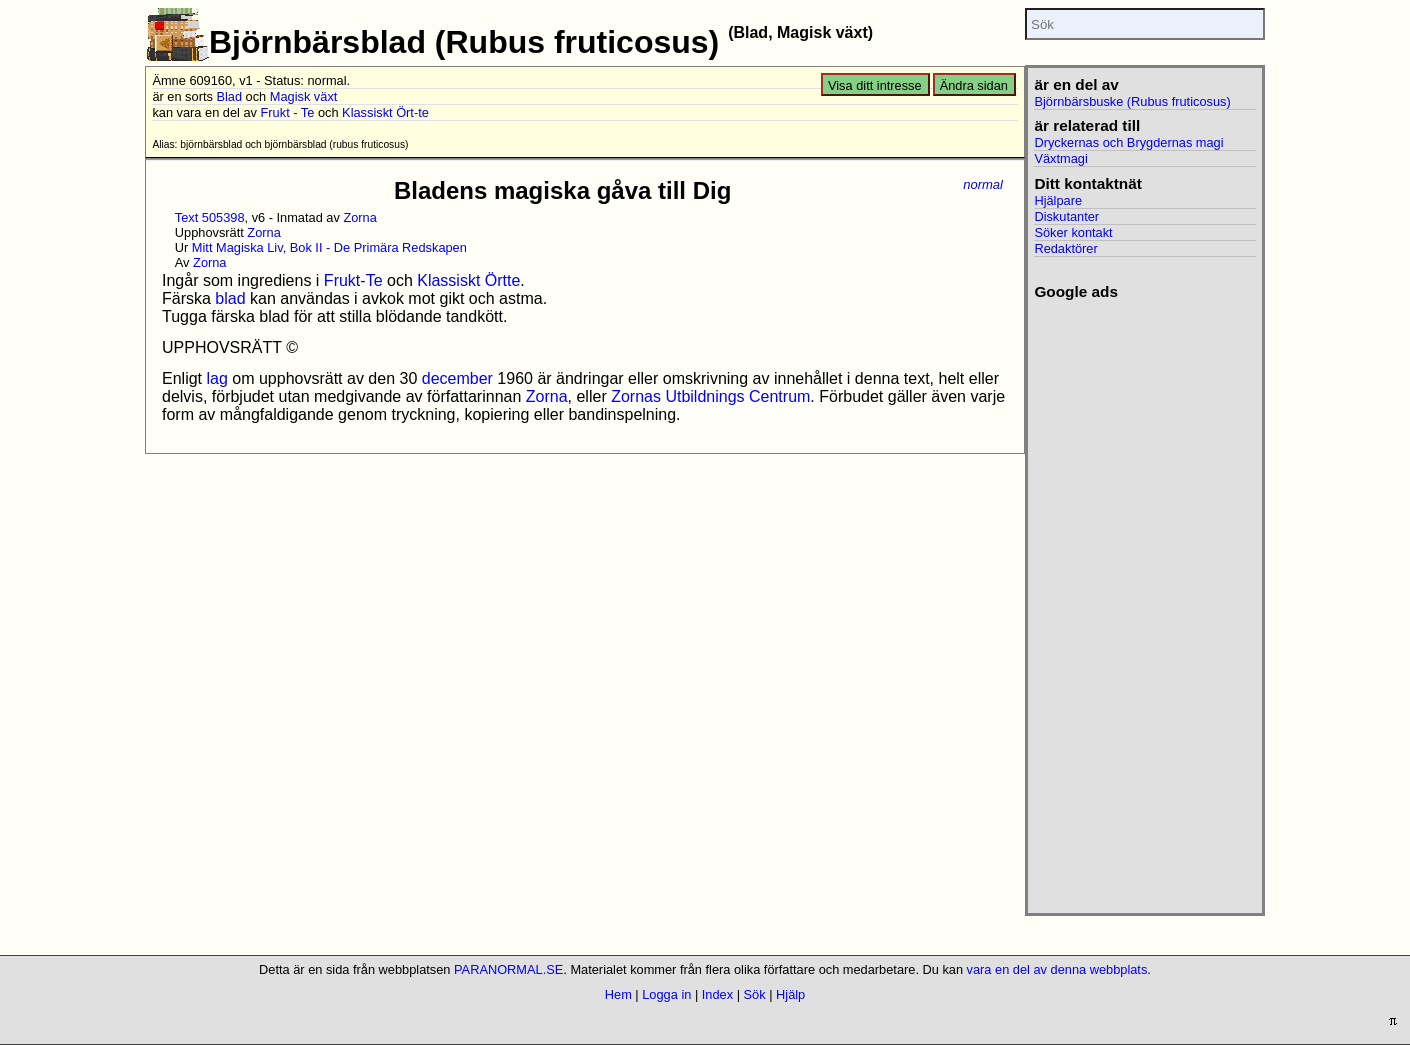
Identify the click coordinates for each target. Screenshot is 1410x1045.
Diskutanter (1066, 216)
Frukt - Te (288, 112)
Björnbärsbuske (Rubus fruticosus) (1132, 101)
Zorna (359, 217)
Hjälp (790, 994)
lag (216, 378)
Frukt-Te (353, 280)
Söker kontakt (1073, 232)
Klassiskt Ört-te (385, 112)
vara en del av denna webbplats (1057, 969)
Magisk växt (304, 96)
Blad (229, 96)
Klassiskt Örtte (468, 280)
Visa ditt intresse (875, 85)
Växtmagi (1060, 158)
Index (717, 994)
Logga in (666, 994)
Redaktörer (1065, 248)
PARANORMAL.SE (508, 969)
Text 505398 (210, 217)
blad (230, 298)
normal (983, 184)
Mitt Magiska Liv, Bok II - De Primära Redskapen (329, 247)
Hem (618, 994)
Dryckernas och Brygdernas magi (1128, 142)
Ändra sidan (974, 85)
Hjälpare (1058, 200)
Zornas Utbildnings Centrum (710, 396)
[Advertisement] (1144, 601)
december (457, 378)
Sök (755, 994)
